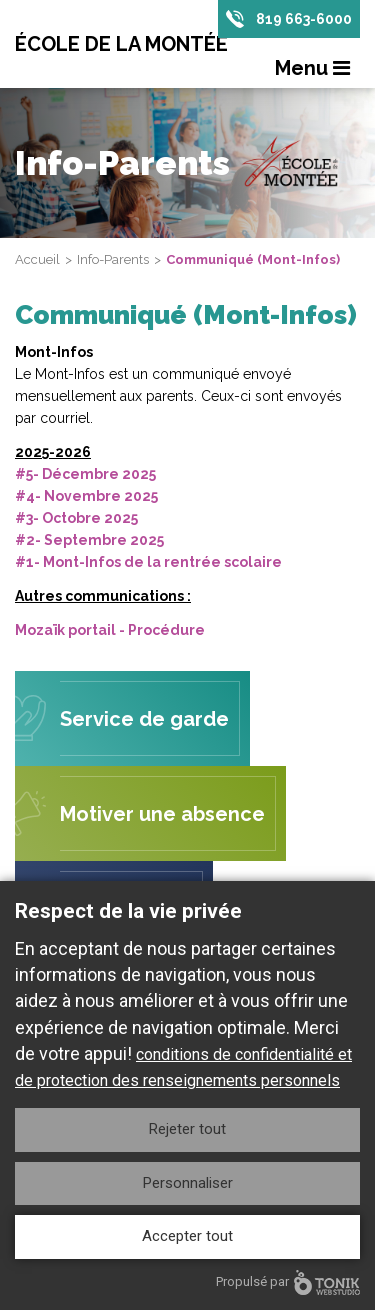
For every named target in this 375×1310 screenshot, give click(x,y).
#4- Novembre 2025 (86, 496)
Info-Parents (113, 259)
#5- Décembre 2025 (85, 474)
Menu (312, 68)
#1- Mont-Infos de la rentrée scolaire (148, 562)
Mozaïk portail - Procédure (110, 630)
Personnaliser (188, 1183)
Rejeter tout (187, 1129)
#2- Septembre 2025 (89, 540)
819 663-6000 (304, 19)
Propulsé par (288, 1282)
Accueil (37, 259)
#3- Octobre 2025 (76, 518)
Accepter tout (187, 1236)
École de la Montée (121, 44)
